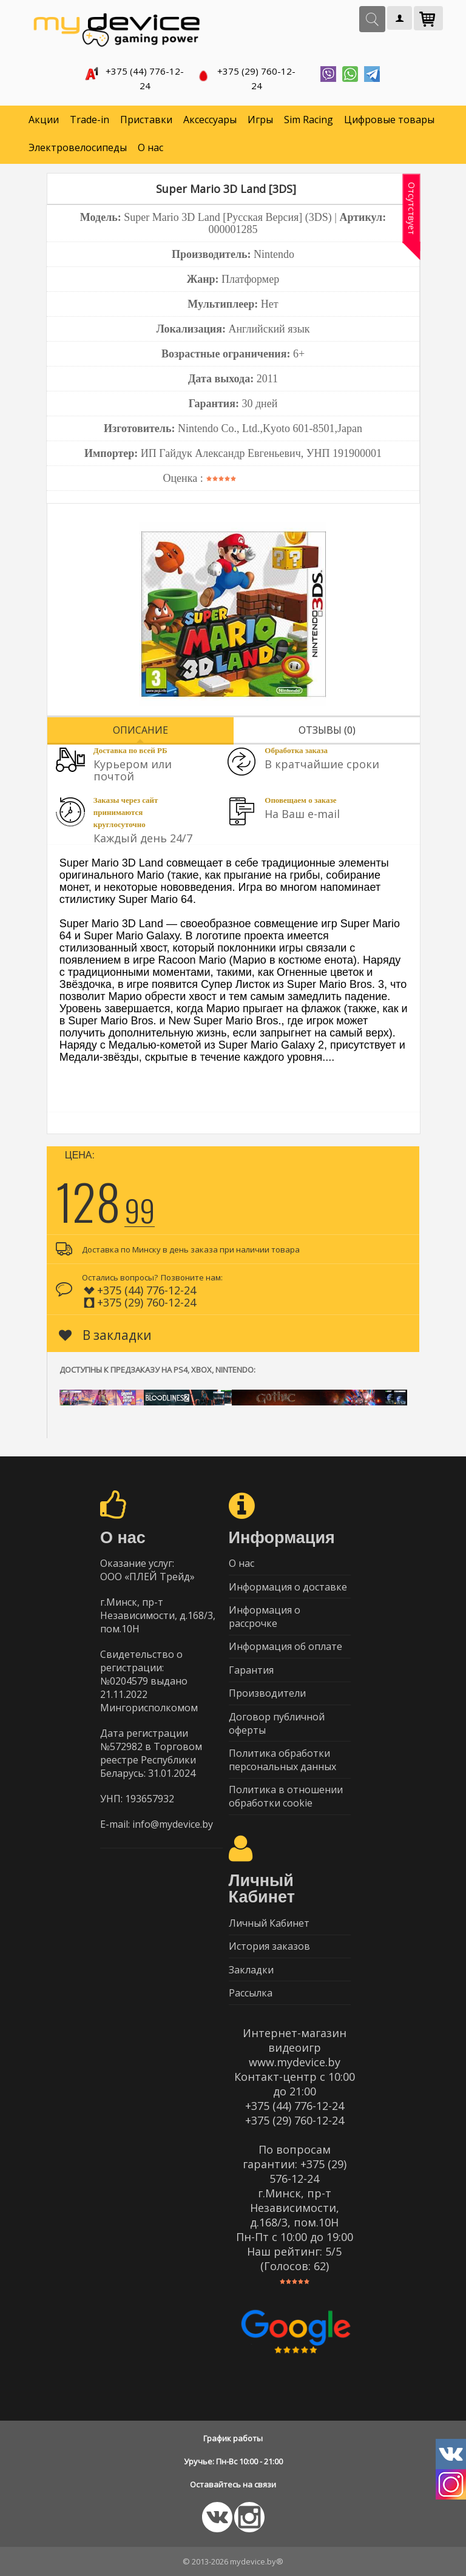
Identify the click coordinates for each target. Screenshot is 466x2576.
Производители (267, 1690)
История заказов (269, 1945)
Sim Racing (308, 115)
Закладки (251, 1969)
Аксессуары (210, 115)
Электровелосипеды (78, 143)
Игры (260, 115)
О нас (150, 143)
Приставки (146, 115)
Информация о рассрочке (264, 1613)
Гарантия (251, 1667)
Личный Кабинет (269, 1922)
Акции (44, 115)
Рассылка (250, 1993)
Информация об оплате (285, 1643)
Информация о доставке (288, 1582)
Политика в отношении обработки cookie (286, 1795)
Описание (140, 725)
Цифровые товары (389, 115)
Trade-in (89, 115)
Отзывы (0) (327, 725)
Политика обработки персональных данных (282, 1758)
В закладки (105, 1330)
